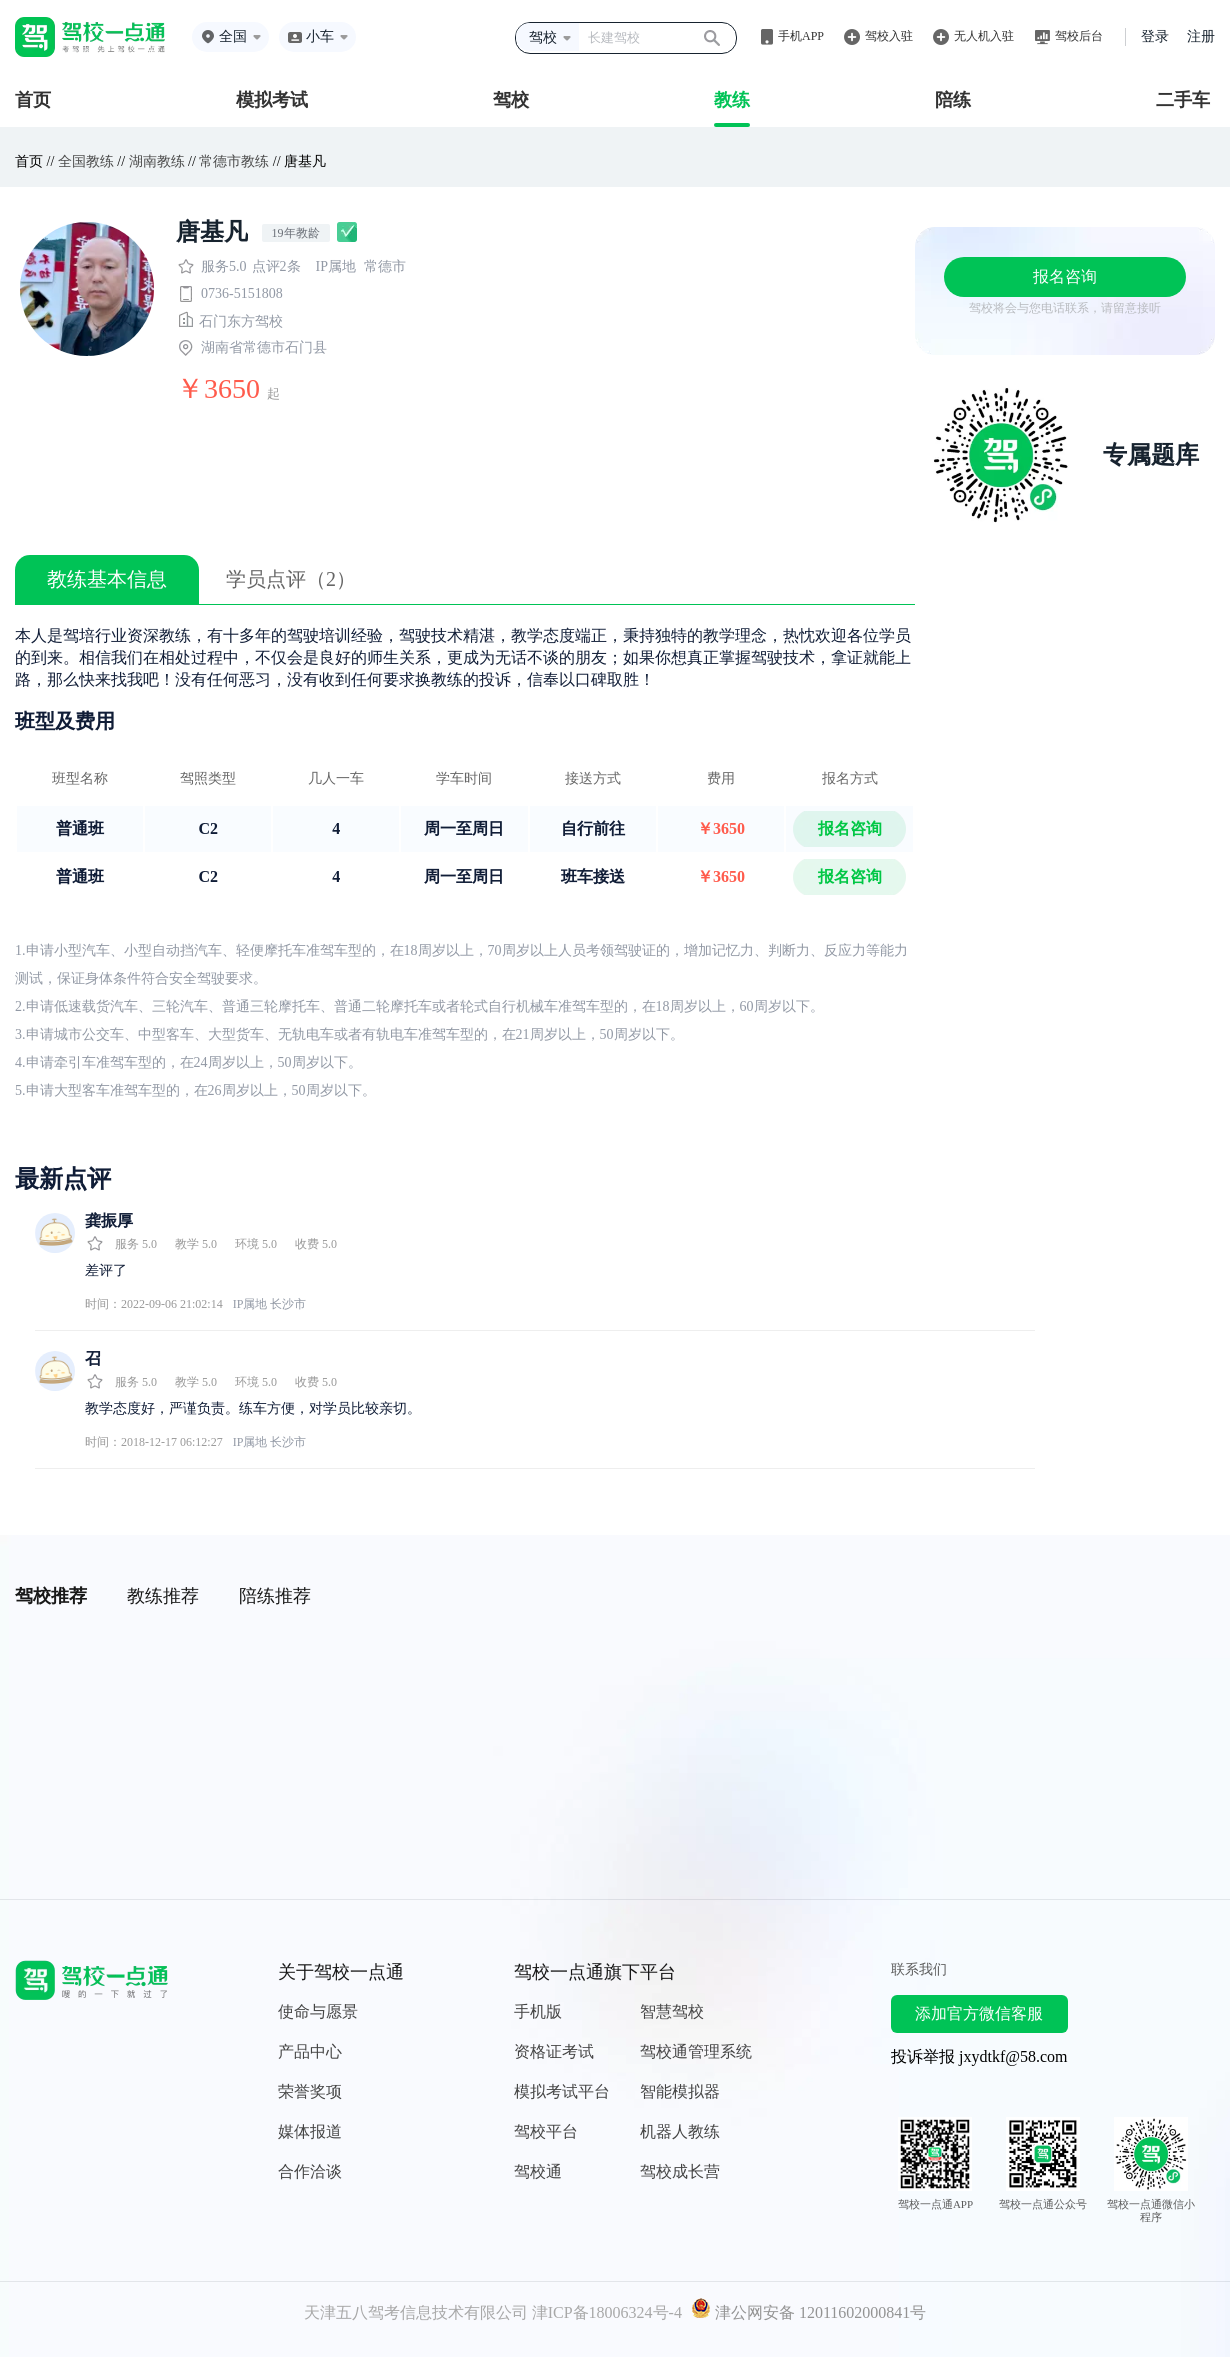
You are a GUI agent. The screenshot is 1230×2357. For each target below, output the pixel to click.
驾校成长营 (680, 2171)
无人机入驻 (984, 36)
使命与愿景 (318, 2011)
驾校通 (538, 2171)
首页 (33, 100)
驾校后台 (1079, 36)
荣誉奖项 (310, 2091)
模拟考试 (272, 100)
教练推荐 (163, 1596)
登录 (1155, 36)
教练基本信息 (107, 579)
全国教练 (86, 161)
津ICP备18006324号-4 (607, 2312)
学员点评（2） (291, 579)
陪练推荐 (275, 1596)
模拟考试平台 (562, 2091)
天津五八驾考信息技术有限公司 (416, 2312)
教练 (732, 100)
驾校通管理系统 (696, 2051)
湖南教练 (157, 161)
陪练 (953, 100)
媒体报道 (310, 2131)
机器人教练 (680, 2131)
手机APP (801, 36)
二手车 (1183, 100)
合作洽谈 (310, 2171)
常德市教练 (234, 161)
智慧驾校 (672, 2011)
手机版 (538, 2011)
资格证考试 (554, 2051)
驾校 (511, 100)
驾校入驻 (889, 36)
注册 (1201, 36)
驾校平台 (546, 2131)
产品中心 (310, 2051)
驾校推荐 (51, 1596)
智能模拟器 (680, 2091)
